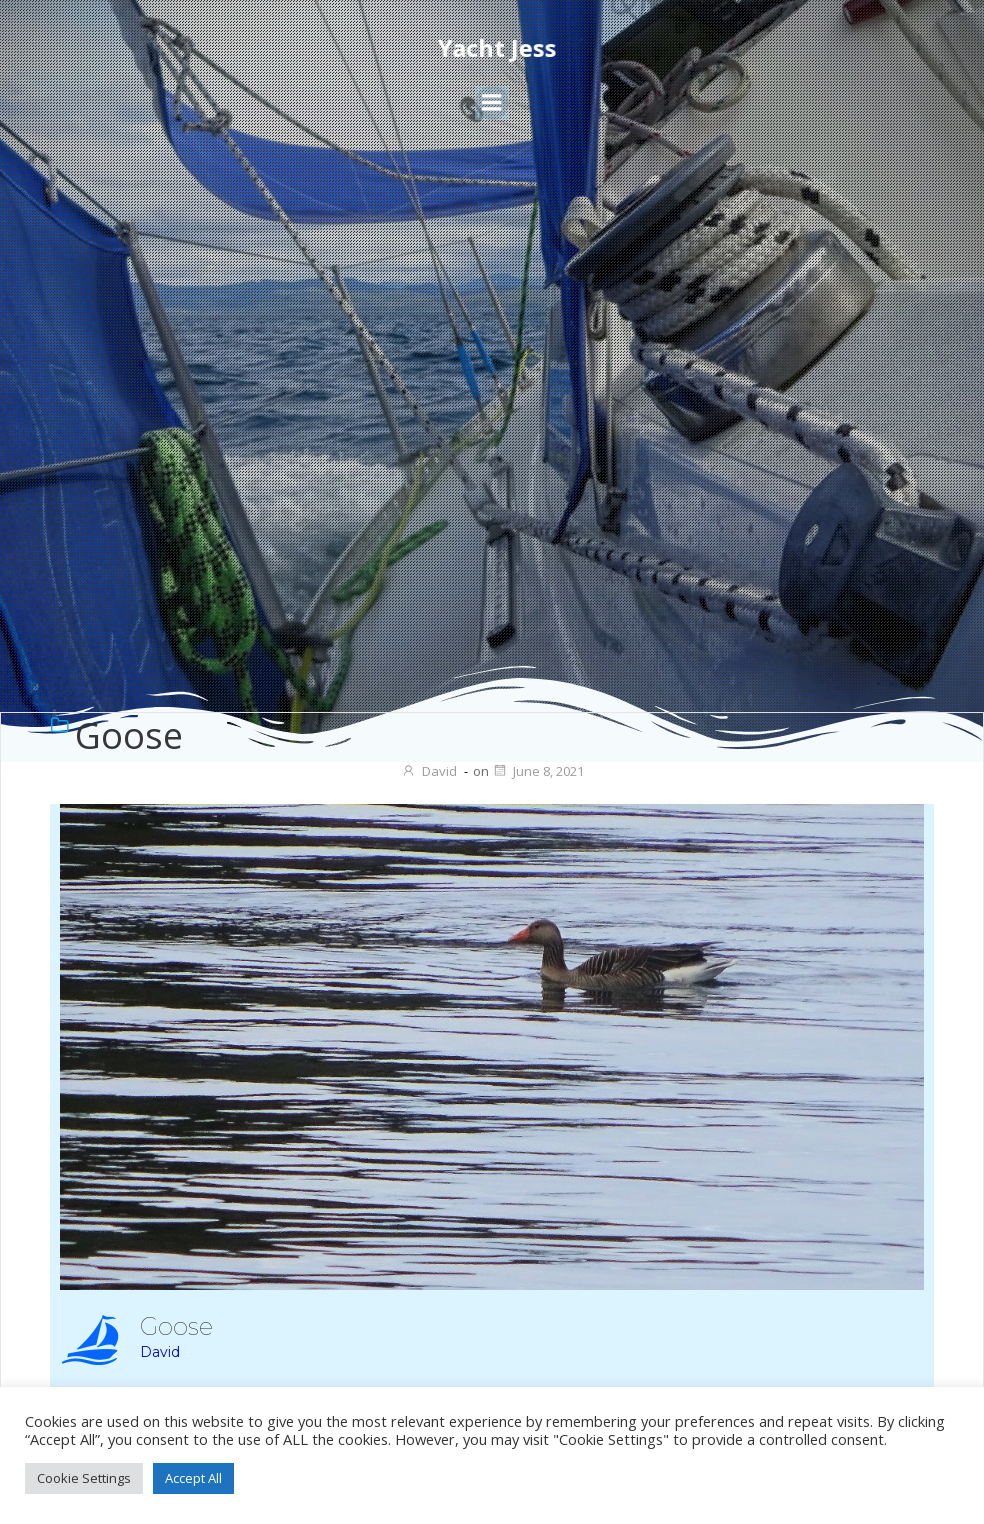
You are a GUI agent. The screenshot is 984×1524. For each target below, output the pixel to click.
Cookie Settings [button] (84, 1478)
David (429, 771)
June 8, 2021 (538, 771)
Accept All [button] (193, 1478)
